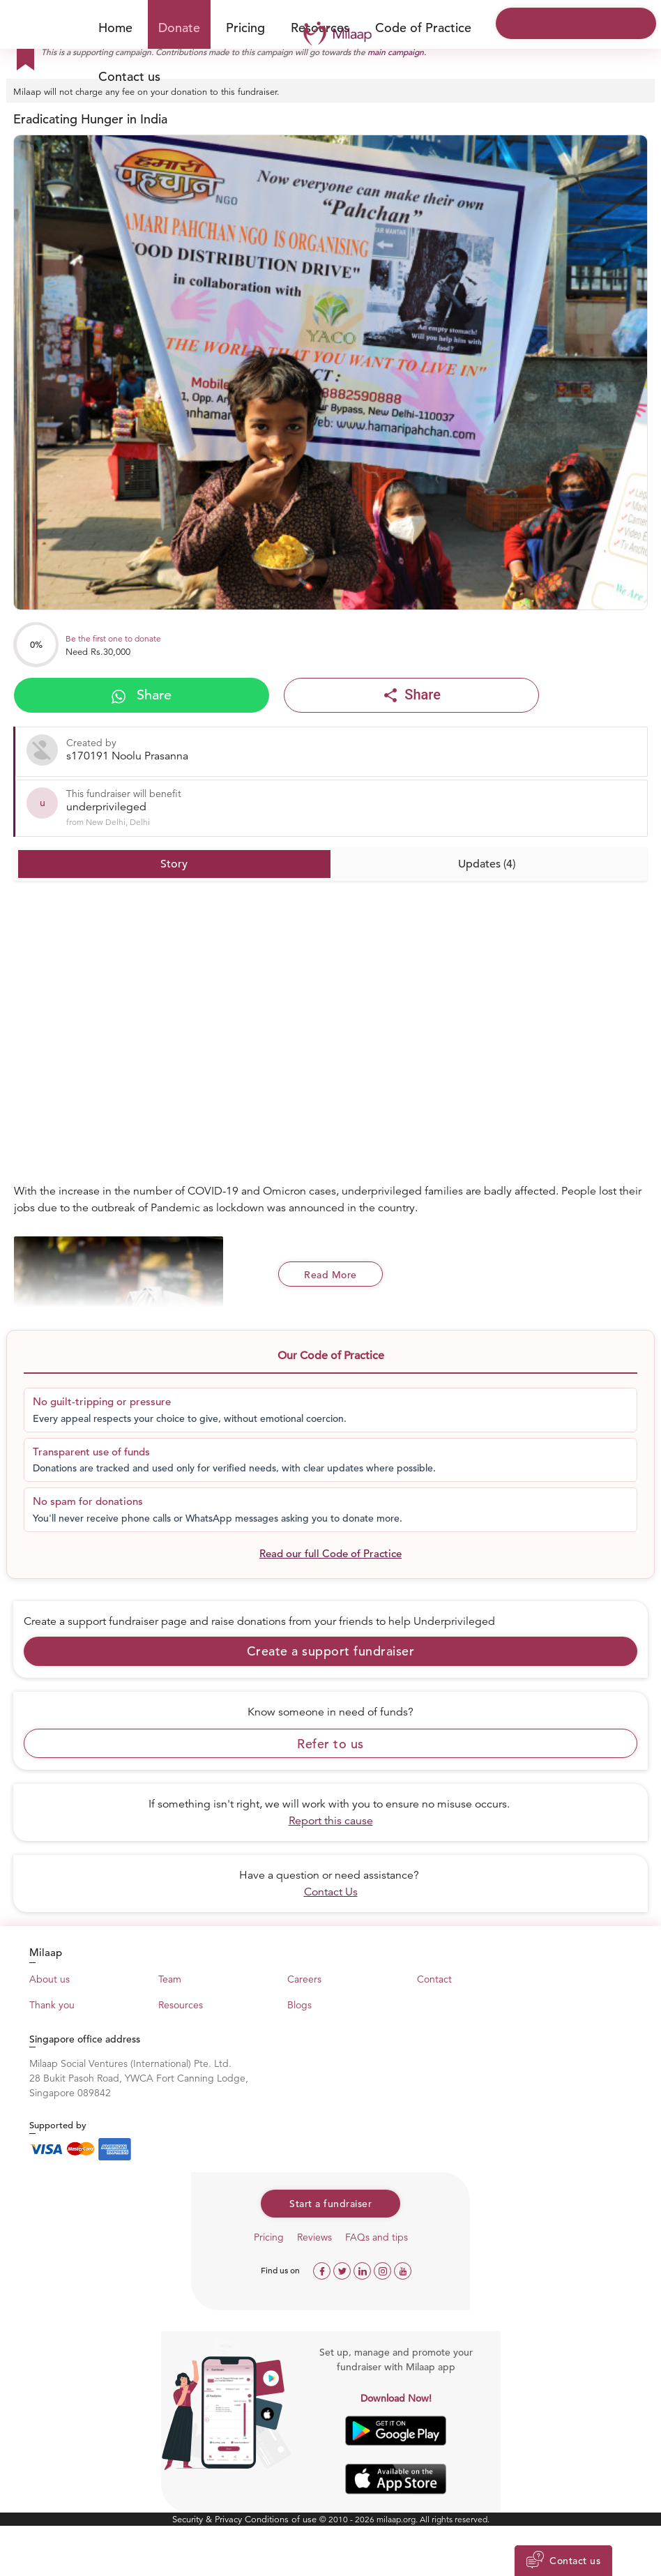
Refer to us (330, 1744)
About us (49, 1979)
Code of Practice (423, 28)
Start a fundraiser (330, 2203)
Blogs (299, 2005)
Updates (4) (486, 864)
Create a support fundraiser (331, 1651)
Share (142, 695)
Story (174, 864)
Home (115, 28)
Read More (330, 1274)
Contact (434, 1979)
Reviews (314, 2237)
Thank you (52, 2005)
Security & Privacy (208, 2519)
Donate (179, 28)
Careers (304, 1979)
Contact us (129, 76)
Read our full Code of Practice (330, 1553)
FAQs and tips (376, 2237)
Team (169, 1979)
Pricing (245, 28)
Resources (180, 2005)
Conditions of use (282, 2519)
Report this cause (331, 1821)
